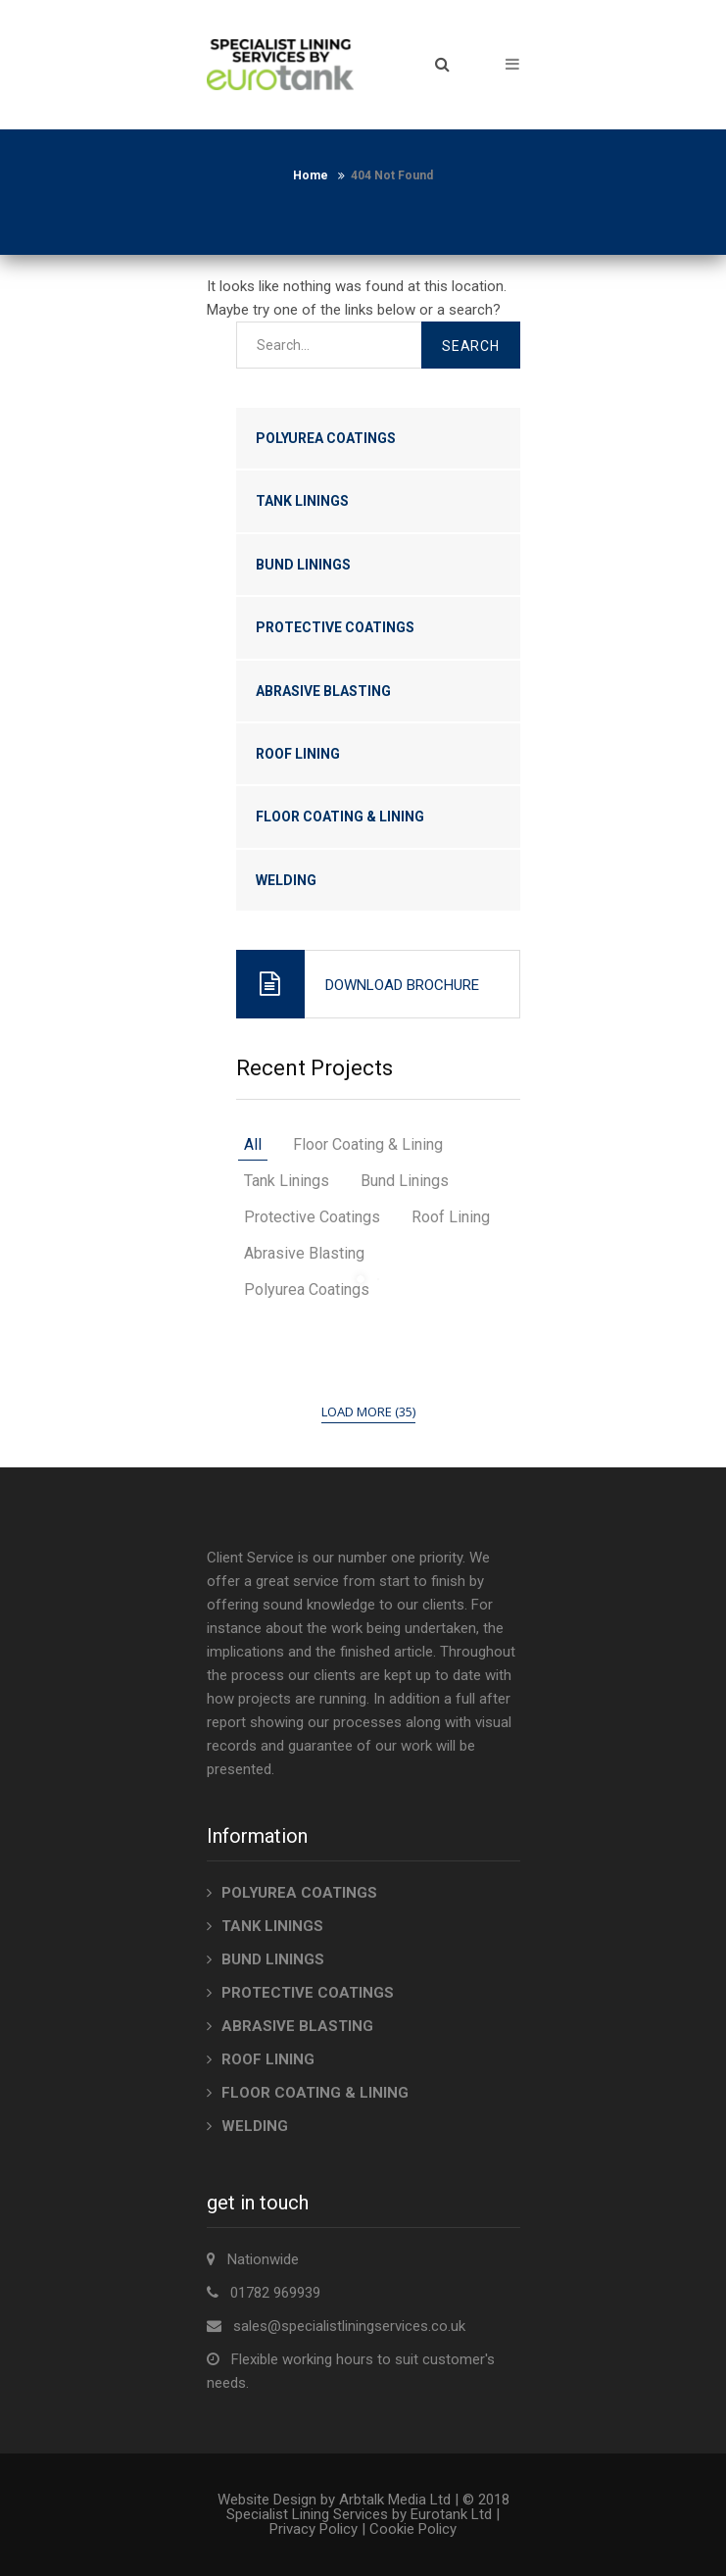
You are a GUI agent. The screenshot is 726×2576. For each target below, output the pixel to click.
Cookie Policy (413, 2529)
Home (310, 175)
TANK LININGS (302, 501)
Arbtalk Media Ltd (395, 2499)
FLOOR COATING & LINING (340, 816)
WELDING (286, 880)
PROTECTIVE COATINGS (335, 627)
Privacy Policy (313, 2529)
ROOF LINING (298, 754)
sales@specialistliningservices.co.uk (349, 2326)
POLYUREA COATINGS (326, 438)
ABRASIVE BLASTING (323, 691)
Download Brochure (402, 985)
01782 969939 (275, 2293)
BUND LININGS (303, 564)
